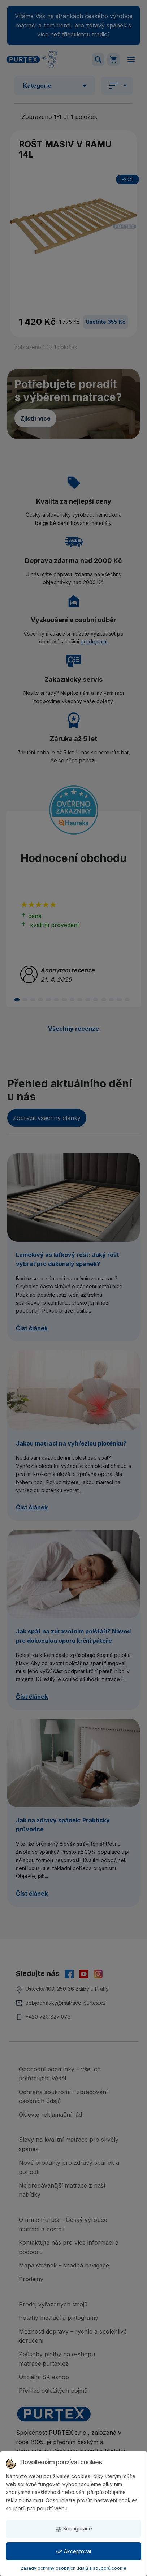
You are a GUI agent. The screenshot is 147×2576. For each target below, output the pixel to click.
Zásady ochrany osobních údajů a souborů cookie (73, 2568)
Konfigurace (73, 2528)
